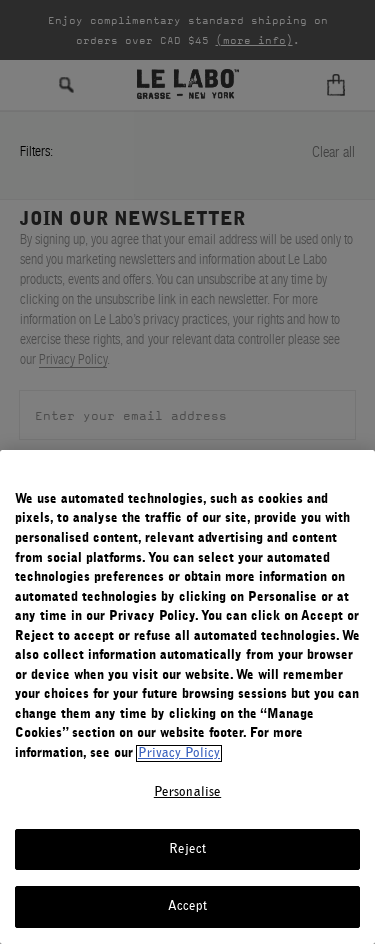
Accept (188, 906)
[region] (187, 697)
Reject (188, 849)
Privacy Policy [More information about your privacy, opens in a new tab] (179, 753)
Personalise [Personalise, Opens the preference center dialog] (187, 792)
